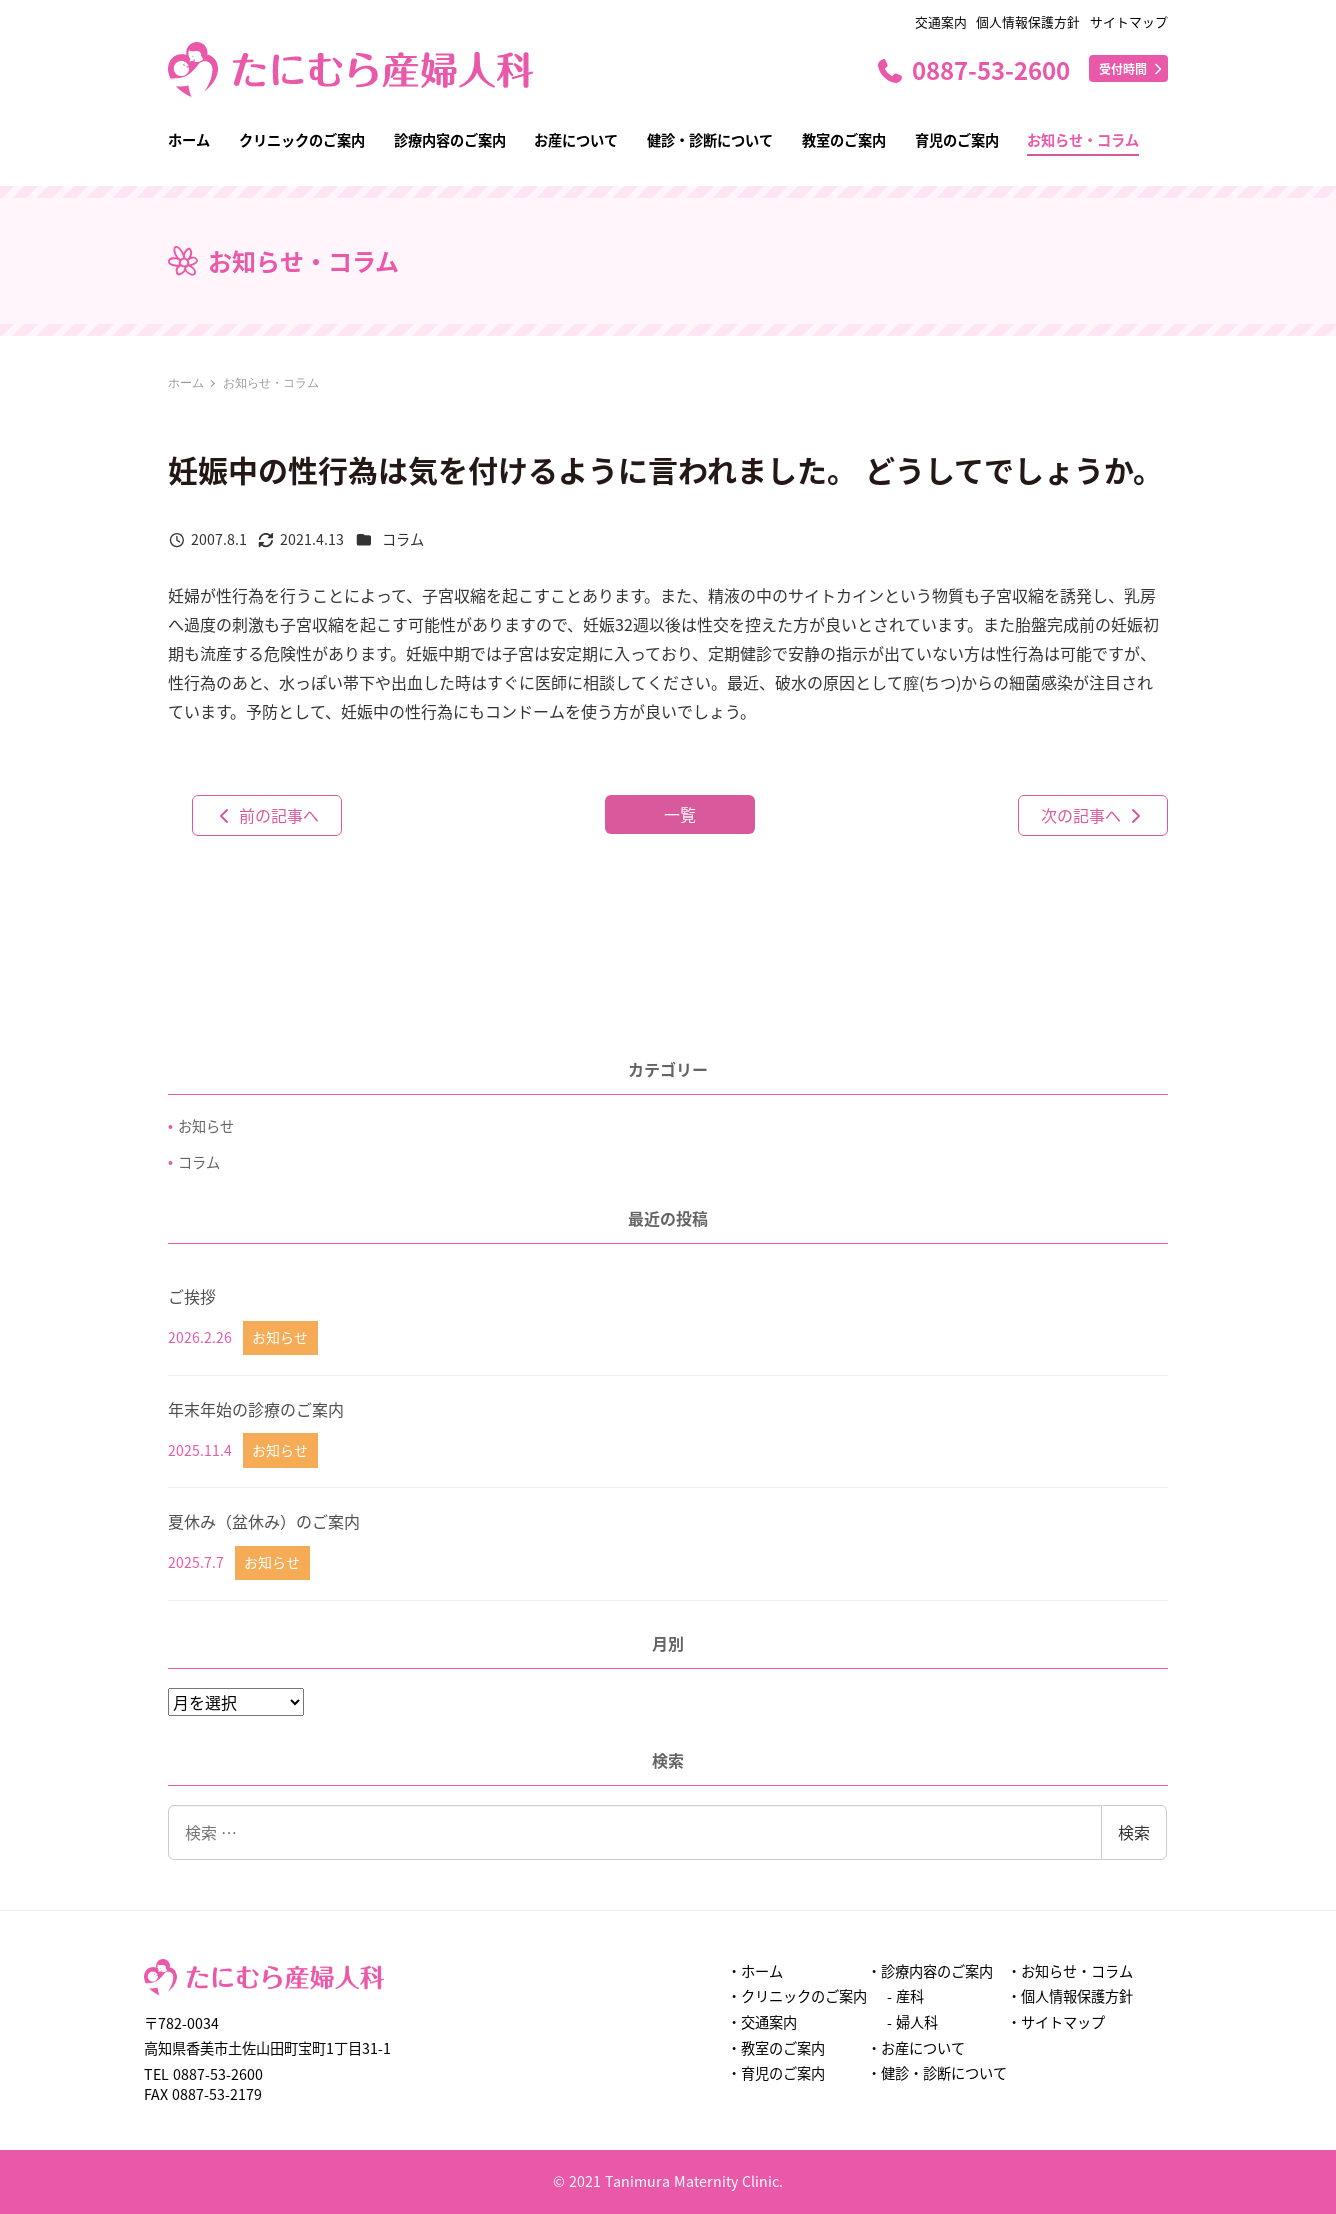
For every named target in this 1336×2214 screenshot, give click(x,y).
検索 (1134, 1832)
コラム (403, 539)
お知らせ (206, 1126)
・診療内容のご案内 (930, 1971)
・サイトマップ (1056, 2022)
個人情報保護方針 (1028, 21)
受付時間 (1132, 68)
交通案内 (941, 21)
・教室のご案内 (776, 2048)
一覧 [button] (680, 814)
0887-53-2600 (972, 69)
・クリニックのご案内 (797, 1996)
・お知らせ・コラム (1070, 1971)
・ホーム (755, 1971)
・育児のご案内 (776, 2073)
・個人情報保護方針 (1070, 1996)
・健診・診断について (937, 2073)
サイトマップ (1129, 21)
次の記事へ (1093, 815)
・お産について (916, 2048)
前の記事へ (267, 815)
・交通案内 (762, 2022)
